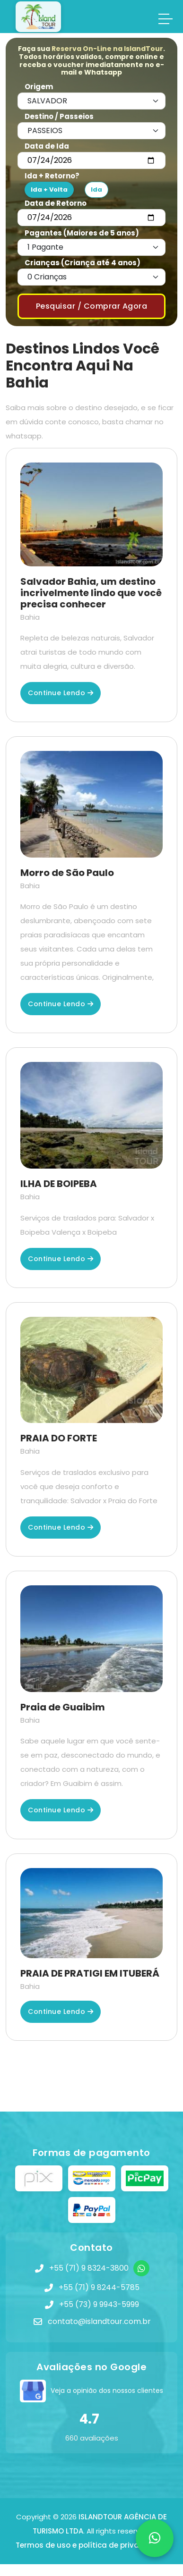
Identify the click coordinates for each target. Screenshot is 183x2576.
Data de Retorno (56, 203)
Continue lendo (60, 693)
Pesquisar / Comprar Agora (92, 306)
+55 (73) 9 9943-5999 (99, 2304)
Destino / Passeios (59, 116)
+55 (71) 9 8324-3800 (89, 2268)
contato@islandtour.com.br (99, 2321)
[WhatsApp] (141, 2268)
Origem (39, 87)
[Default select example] (91, 101)
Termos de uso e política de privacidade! (91, 2545)
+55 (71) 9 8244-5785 (99, 2287)
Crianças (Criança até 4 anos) (82, 263)
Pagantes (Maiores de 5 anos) (82, 233)
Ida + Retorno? (52, 176)
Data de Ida (47, 146)
